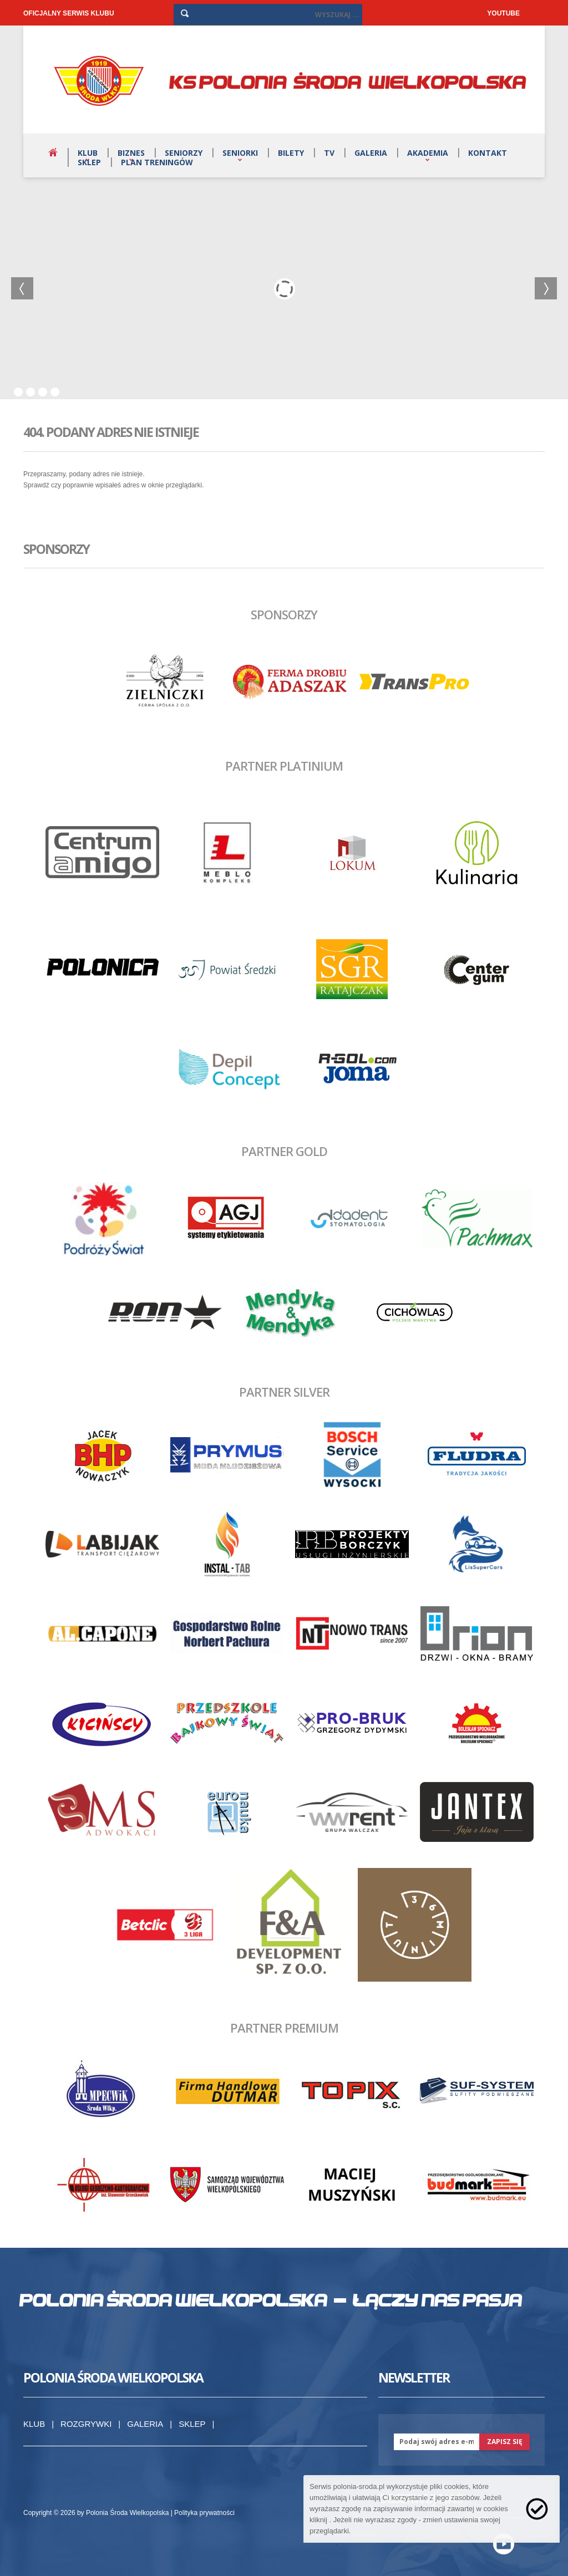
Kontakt (487, 152)
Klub (88, 152)
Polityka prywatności (204, 2513)
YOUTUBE (503, 13)
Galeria (370, 152)
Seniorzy (183, 152)
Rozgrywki (85, 2424)
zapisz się (505, 2441)
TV (329, 152)
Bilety (291, 152)
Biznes (131, 152)
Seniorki (240, 152)
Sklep (89, 162)
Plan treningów (157, 162)
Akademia (427, 152)
